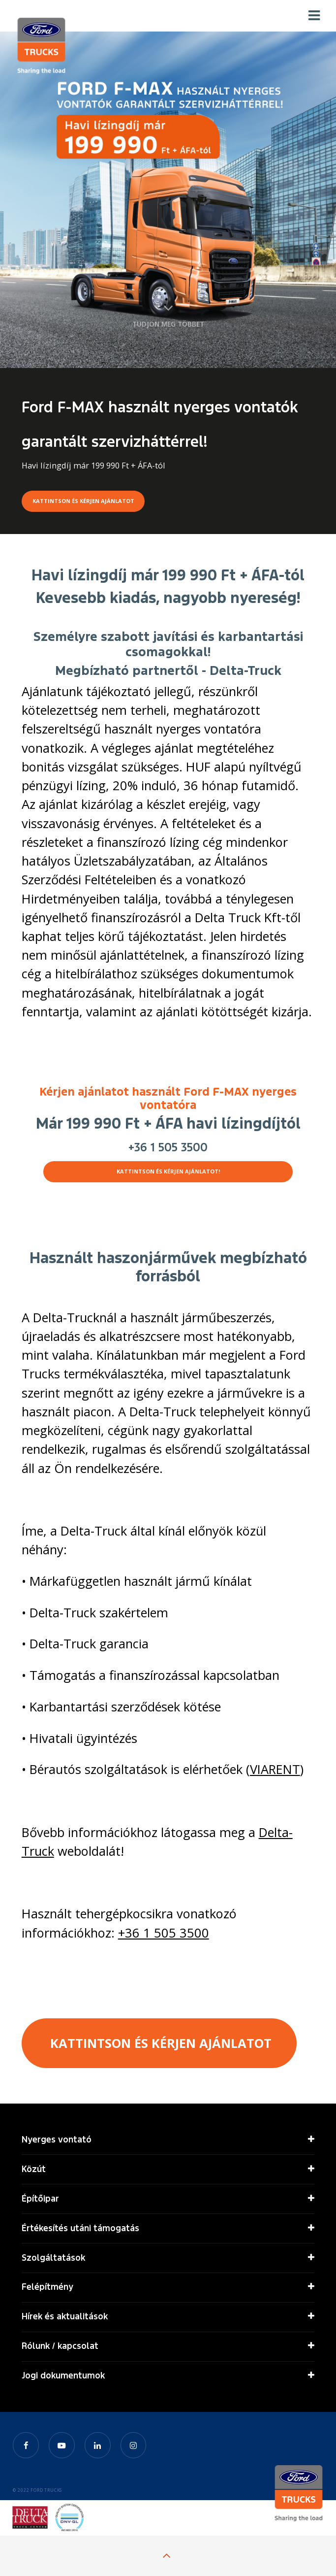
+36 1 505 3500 (168, 1147)
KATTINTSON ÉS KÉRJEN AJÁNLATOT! (168, 1171)
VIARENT (275, 1769)
